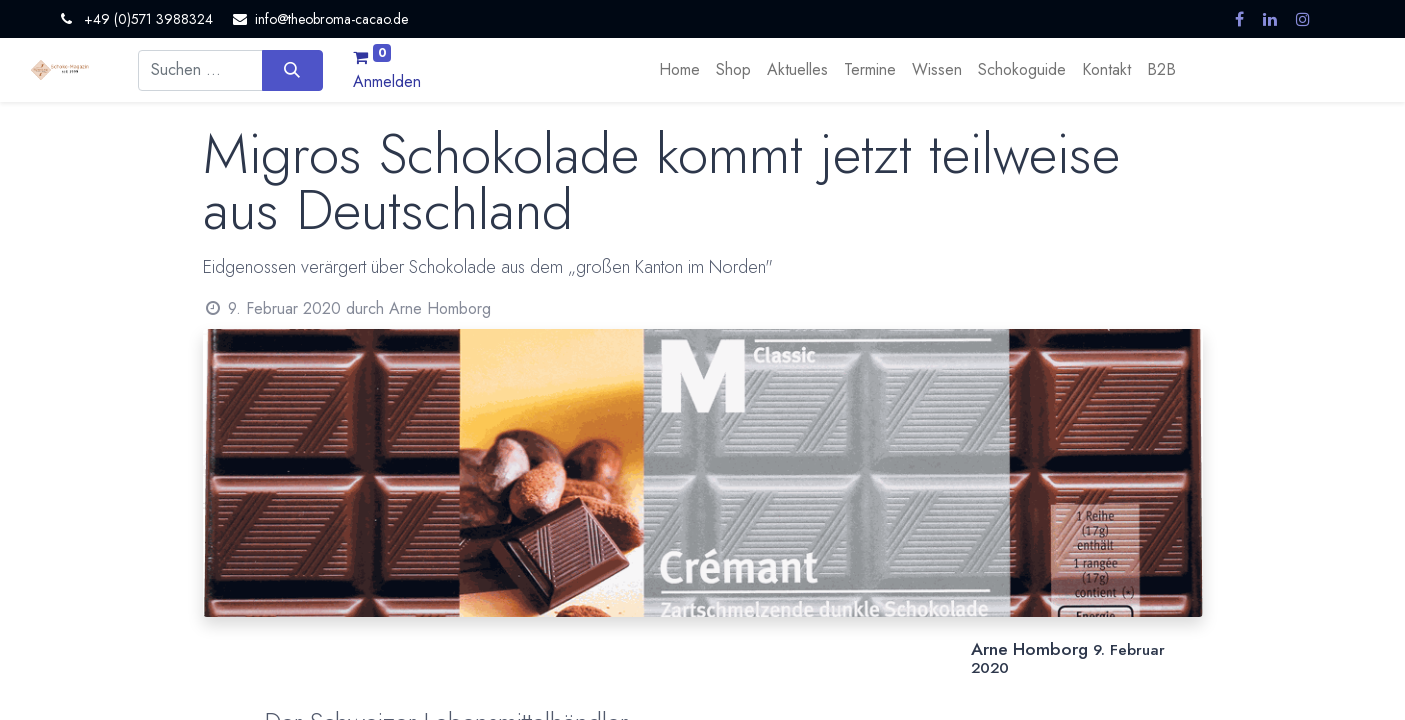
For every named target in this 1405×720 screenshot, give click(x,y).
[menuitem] (679, 70)
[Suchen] (292, 70)
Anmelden (387, 81)
